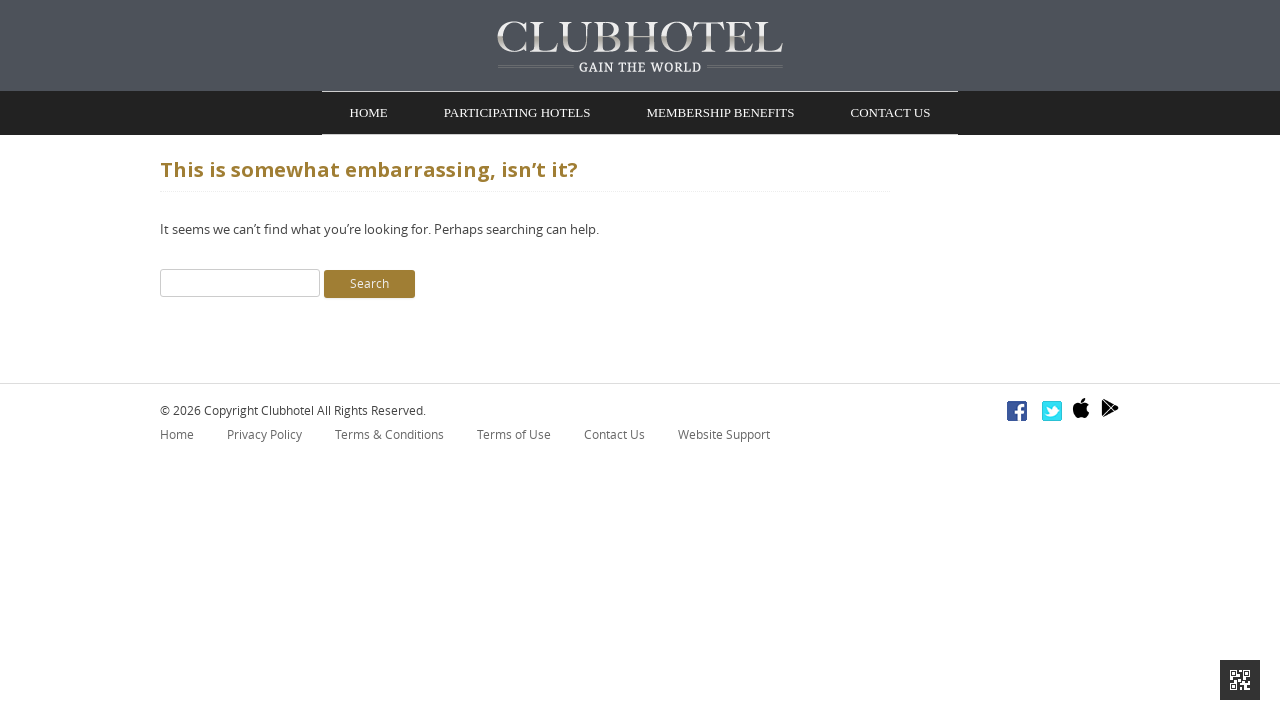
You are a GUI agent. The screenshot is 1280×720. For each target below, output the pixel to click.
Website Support (724, 438)
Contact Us (890, 114)
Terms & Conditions (389, 438)
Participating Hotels (517, 114)
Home (369, 114)
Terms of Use (514, 438)
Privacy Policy (264, 438)
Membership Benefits (721, 114)
